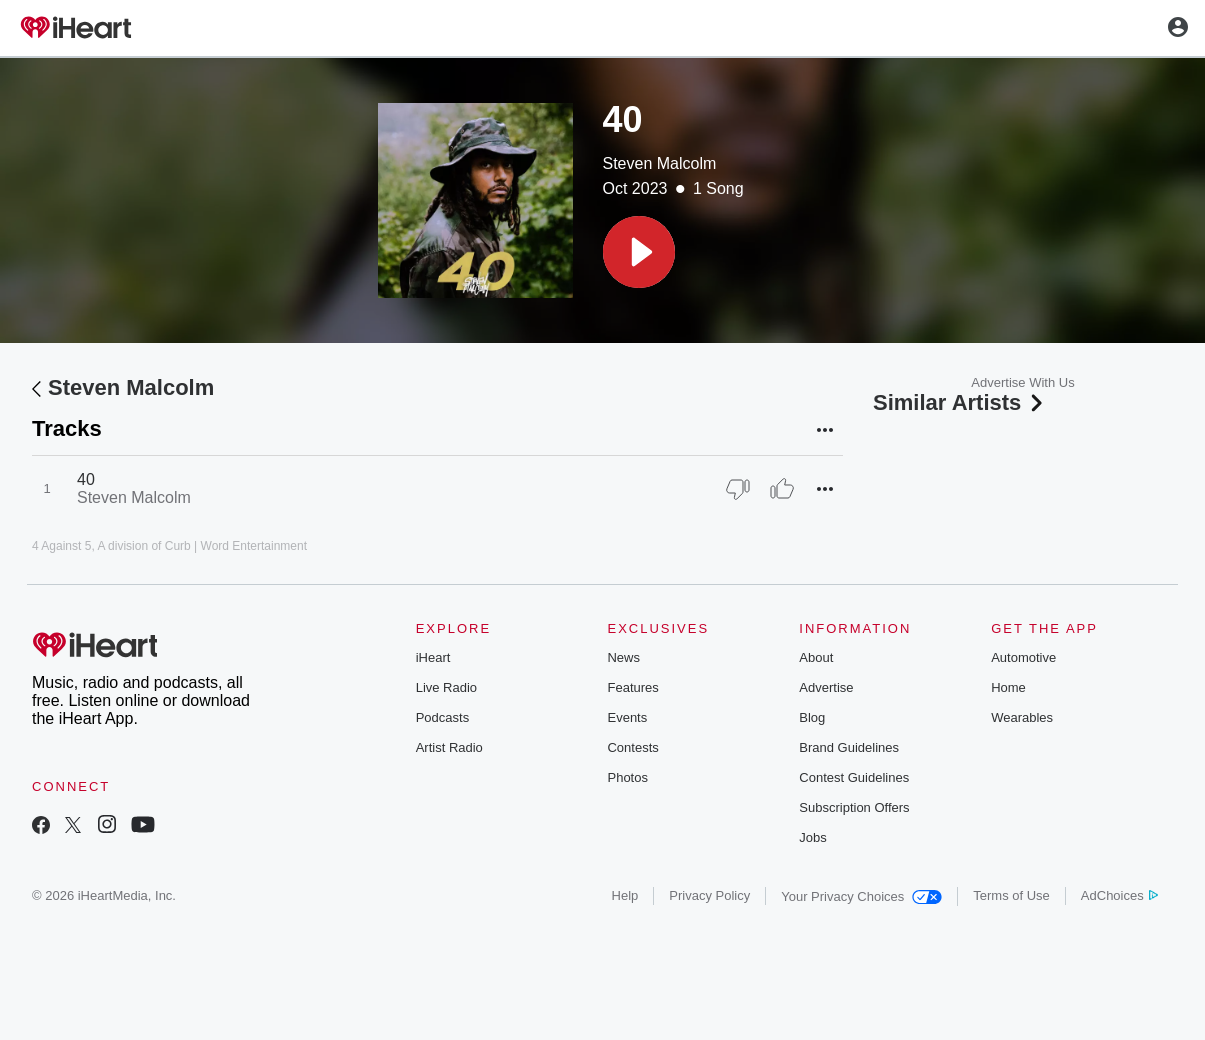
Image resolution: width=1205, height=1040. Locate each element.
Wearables (1022, 717)
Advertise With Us (1022, 382)
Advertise (826, 687)
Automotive (1023, 657)
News (623, 657)
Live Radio (446, 687)
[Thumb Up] (782, 489)
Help (625, 895)
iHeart (433, 657)
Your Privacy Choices (861, 896)
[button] (639, 252)
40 (86, 479)
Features (632, 687)
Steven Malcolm (660, 163)
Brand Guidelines (849, 747)
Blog (812, 717)
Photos (627, 777)
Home (1008, 687)
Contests (632, 747)
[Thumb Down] (738, 489)
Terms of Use (1011, 895)
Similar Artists (960, 402)
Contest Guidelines (854, 777)
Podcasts (442, 717)
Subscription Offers (854, 807)
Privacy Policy (709, 895)
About (816, 657)
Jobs (812, 837)
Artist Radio (449, 747)
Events (627, 717)
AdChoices (1119, 895)
